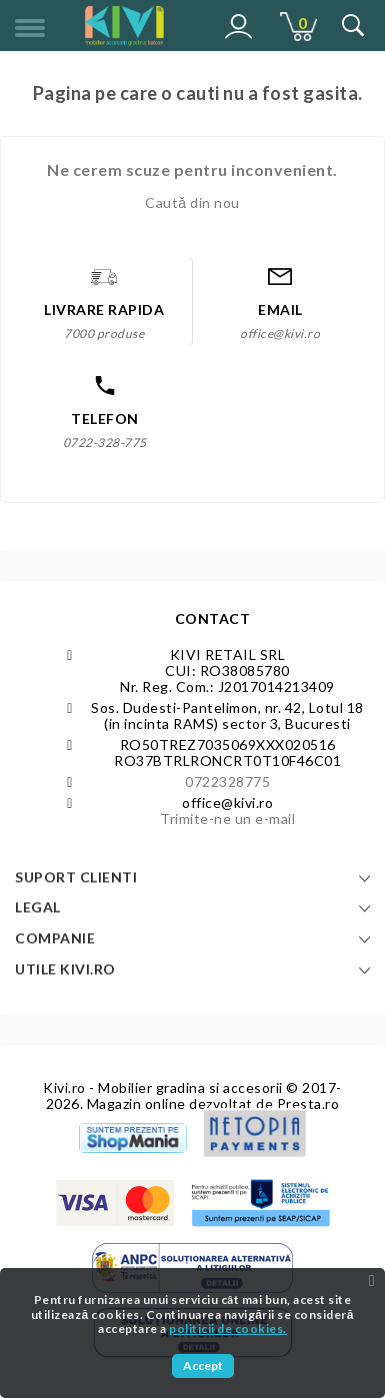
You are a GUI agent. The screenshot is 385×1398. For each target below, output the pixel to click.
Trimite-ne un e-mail (227, 818)
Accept (203, 1365)
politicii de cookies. (228, 1328)
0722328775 (227, 781)
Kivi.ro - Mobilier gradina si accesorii (164, 1087)
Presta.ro (308, 1103)
